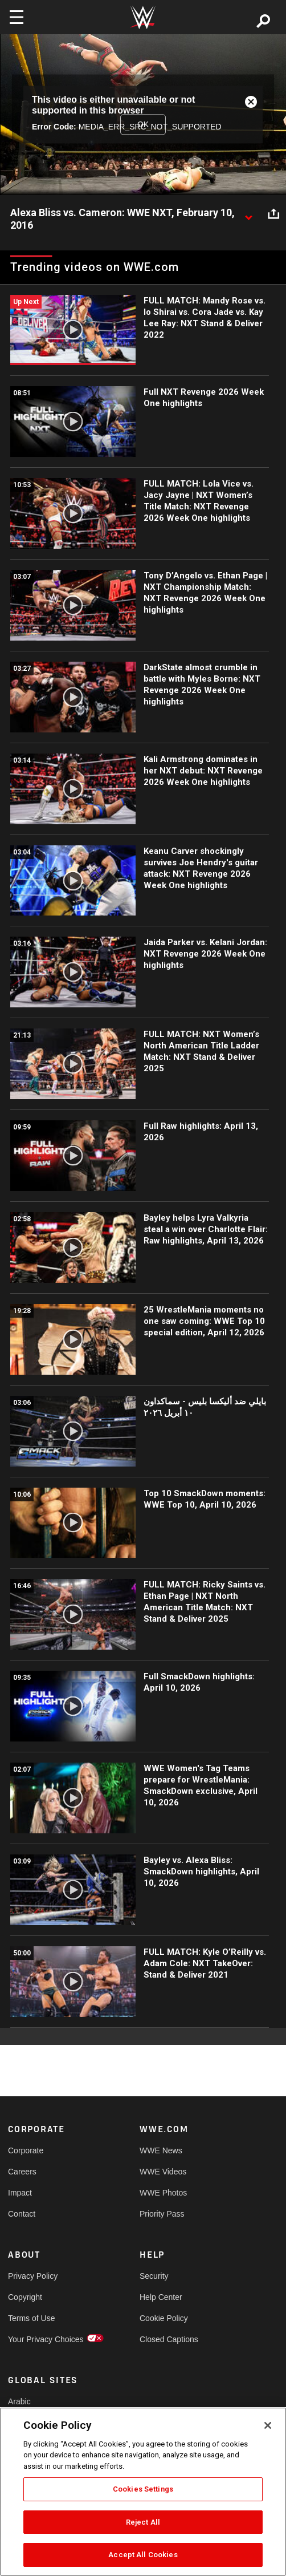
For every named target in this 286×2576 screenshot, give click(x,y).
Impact (20, 2192)
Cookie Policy (164, 2318)
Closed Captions (169, 2339)
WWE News (161, 2150)
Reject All (143, 2522)
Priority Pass (162, 2213)
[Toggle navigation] (16, 17)
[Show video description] (248, 213)
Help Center (161, 2297)
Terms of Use (31, 2318)
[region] (143, 2491)
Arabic (19, 2401)
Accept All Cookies (142, 2554)
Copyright (25, 2297)
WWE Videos (163, 2171)
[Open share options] (273, 213)
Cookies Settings (143, 2489)
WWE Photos (163, 2192)
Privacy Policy (33, 2276)
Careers (22, 2171)
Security (154, 2276)
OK (143, 124)
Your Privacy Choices (41, 2339)
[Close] (267, 2425)
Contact (21, 2213)
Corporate (25, 2150)
